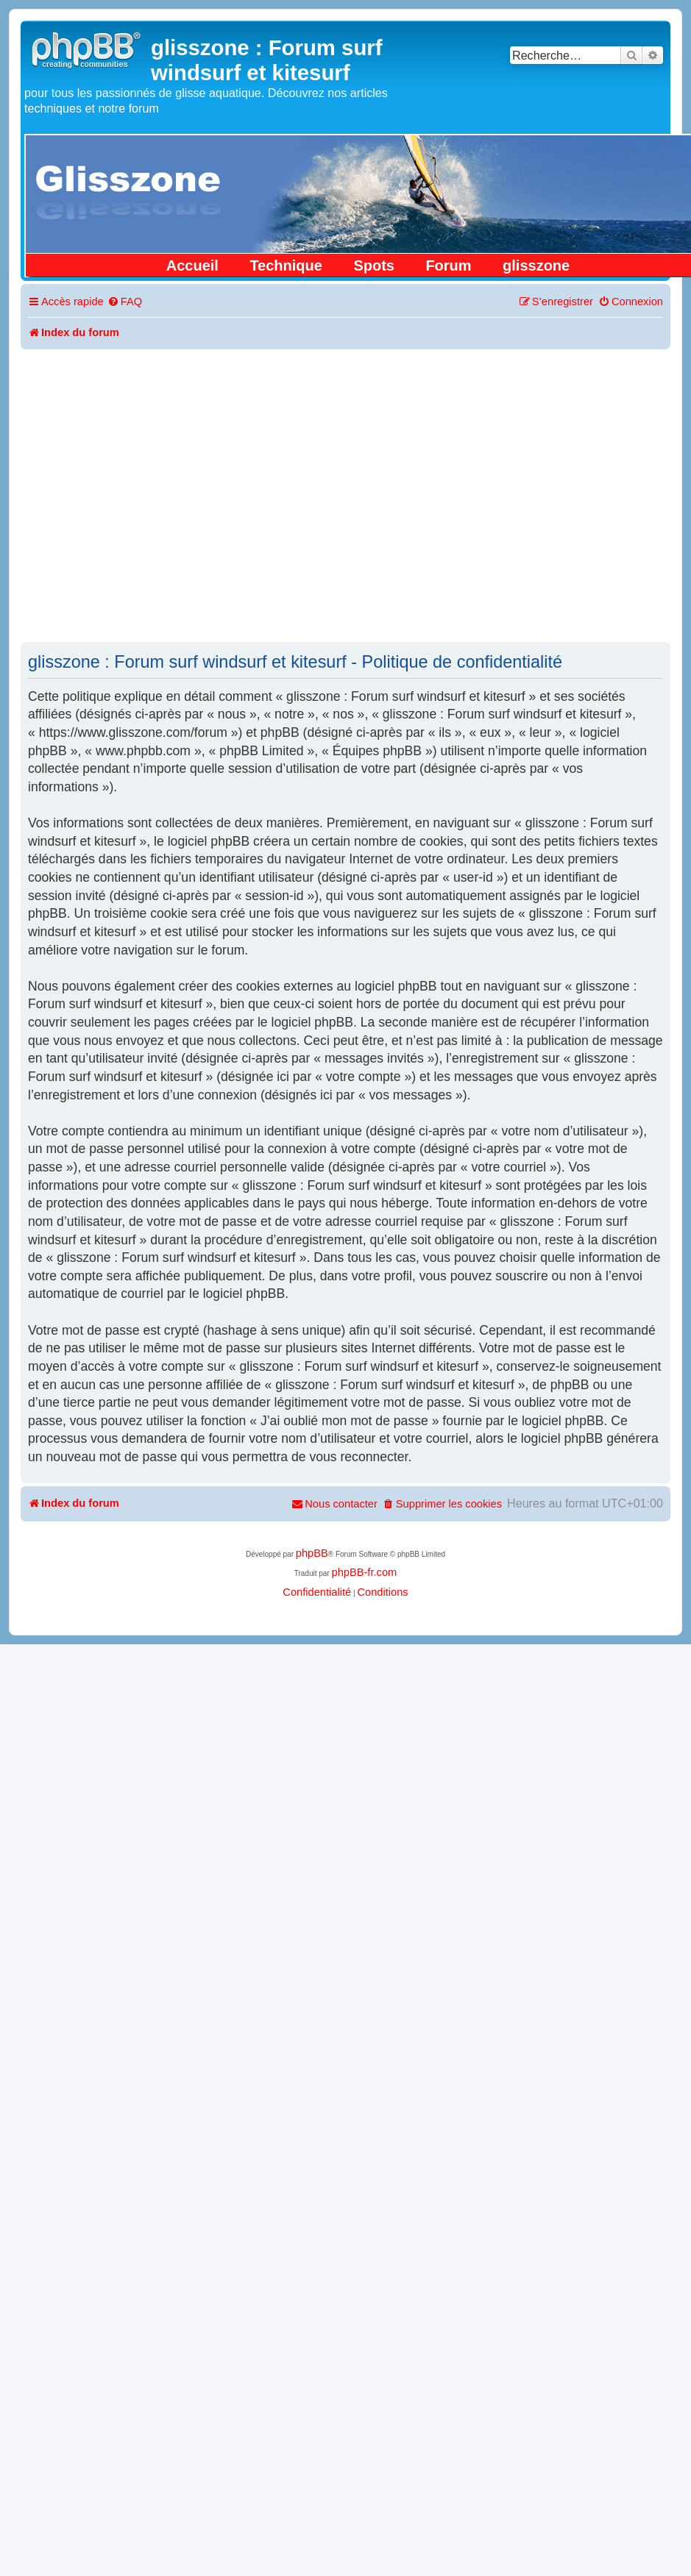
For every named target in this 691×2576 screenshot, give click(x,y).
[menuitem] (124, 302)
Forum (448, 265)
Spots (373, 265)
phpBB (312, 1553)
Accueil (192, 265)
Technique (285, 265)
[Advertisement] (138, 494)
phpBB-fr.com (364, 1572)
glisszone (536, 265)
